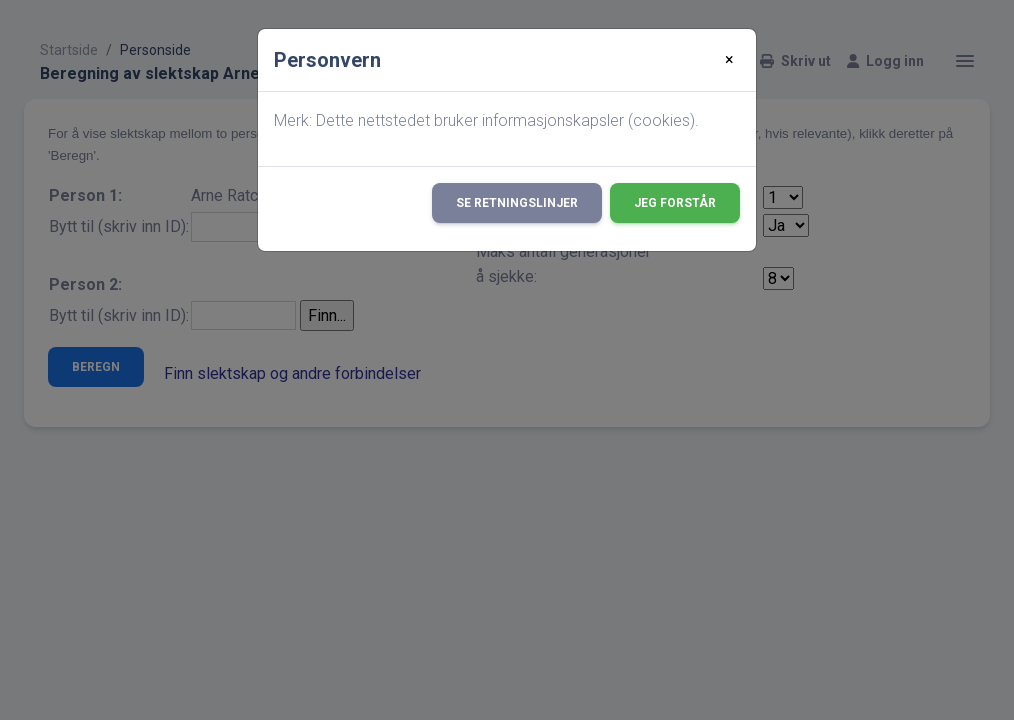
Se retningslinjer (517, 203)
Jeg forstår (675, 203)
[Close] (729, 60)
